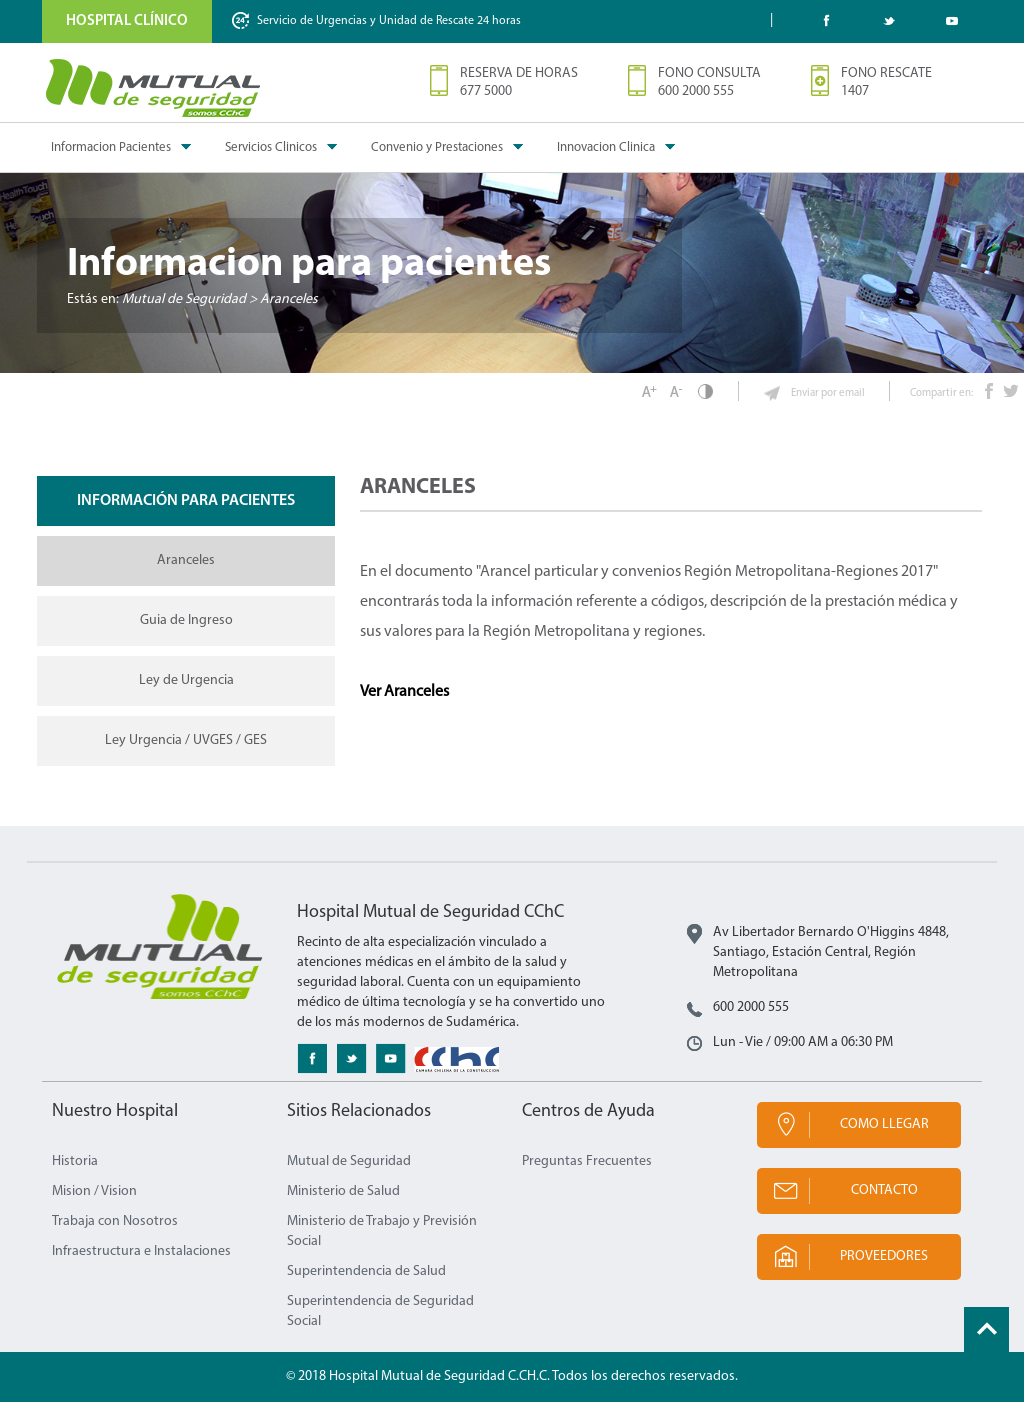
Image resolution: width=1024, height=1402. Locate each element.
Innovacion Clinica (606, 147)
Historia (75, 1161)
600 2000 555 (696, 91)
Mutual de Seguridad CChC (154, 88)
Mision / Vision (94, 1191)
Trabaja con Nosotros (115, 1221)
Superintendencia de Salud (366, 1271)
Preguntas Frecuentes (587, 1161)
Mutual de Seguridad (349, 1161)
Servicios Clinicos (271, 147)
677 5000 (486, 91)
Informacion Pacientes (111, 147)
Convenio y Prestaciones (437, 147)
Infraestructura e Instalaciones (141, 1251)
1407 (855, 91)
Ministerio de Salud (343, 1191)
